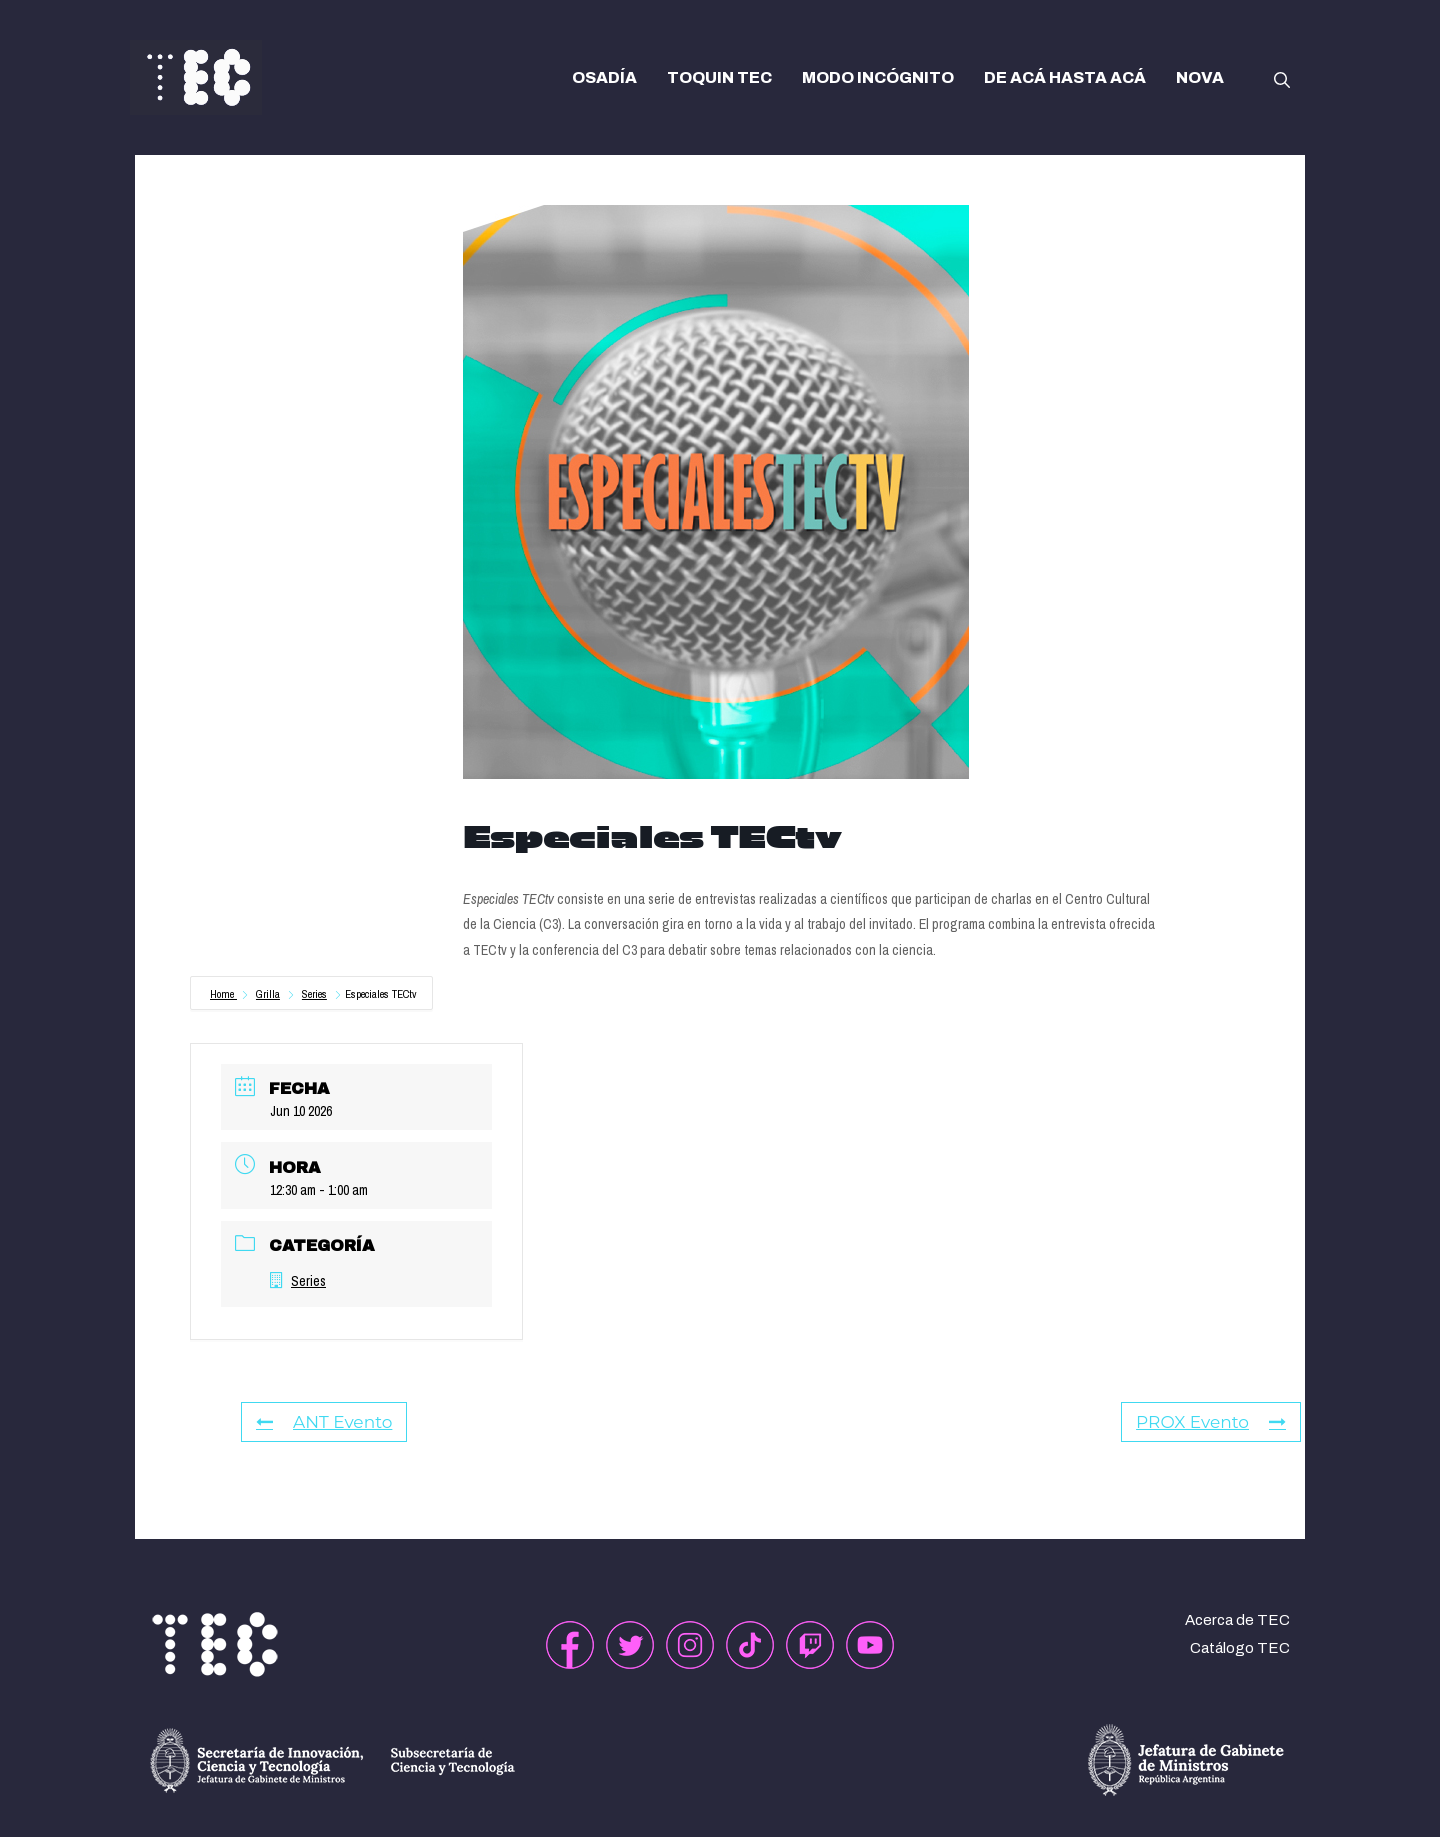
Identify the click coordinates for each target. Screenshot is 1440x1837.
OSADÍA (604, 77)
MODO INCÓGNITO (878, 77)
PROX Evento (1211, 1422)
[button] (1282, 78)
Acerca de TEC (1237, 1620)
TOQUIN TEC (719, 77)
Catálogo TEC (1240, 1648)
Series (314, 994)
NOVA (1200, 77)
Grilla (268, 994)
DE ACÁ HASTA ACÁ (1065, 77)
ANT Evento (324, 1422)
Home (223, 994)
